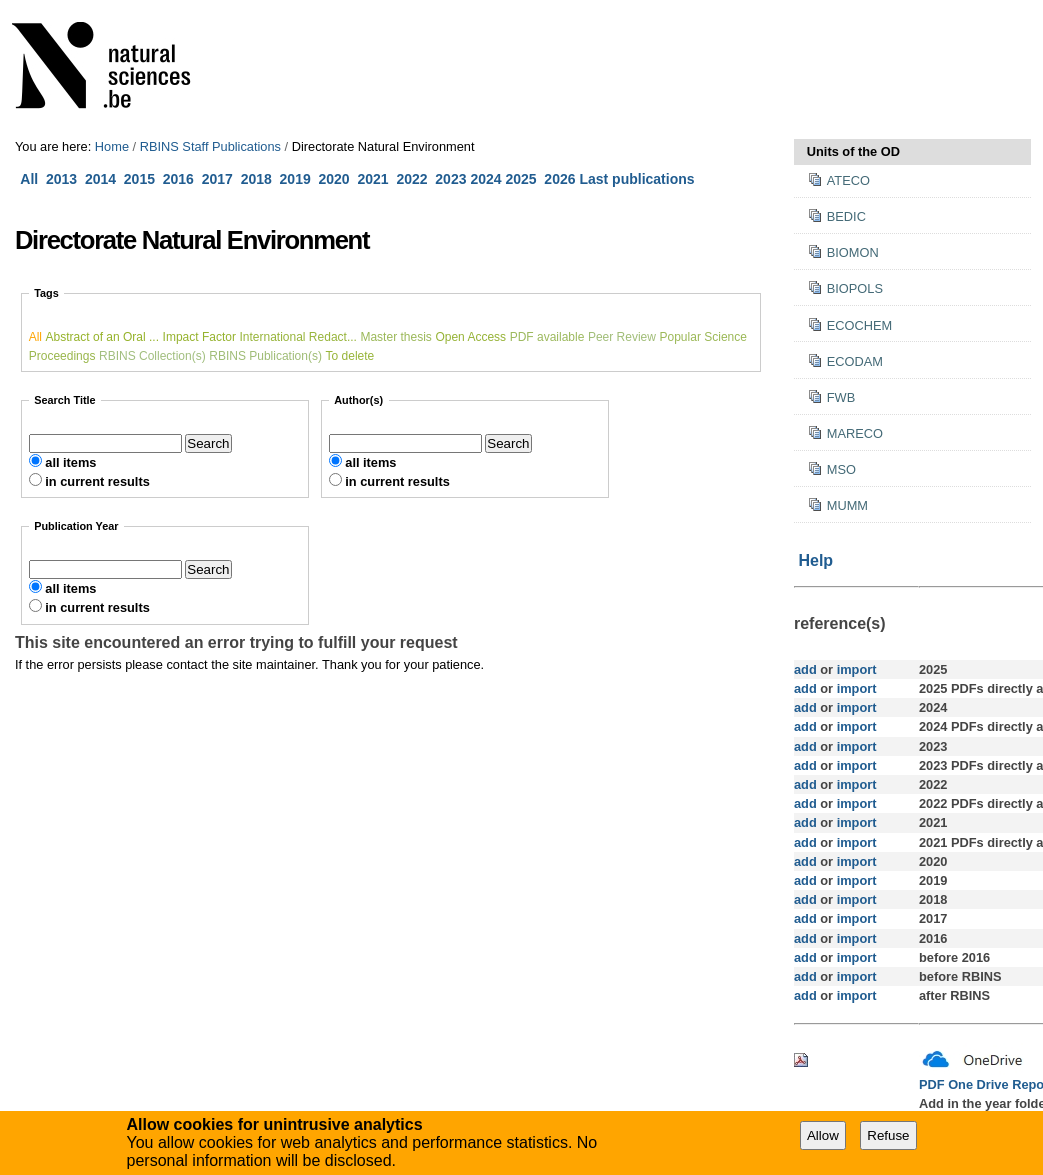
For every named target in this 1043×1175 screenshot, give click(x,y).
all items (70, 462)
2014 (100, 179)
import (854, 669)
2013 (61, 179)
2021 (372, 179)
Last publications (636, 179)
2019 (295, 179)
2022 (411, 179)
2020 (334, 179)
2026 (559, 179)
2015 (139, 179)
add (805, 669)
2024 (485, 179)
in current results (97, 481)
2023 (450, 179)
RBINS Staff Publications (210, 146)
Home (112, 146)
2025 (520, 179)
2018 (260, 179)
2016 (178, 179)
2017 (221, 179)
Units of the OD (853, 151)
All (31, 179)
